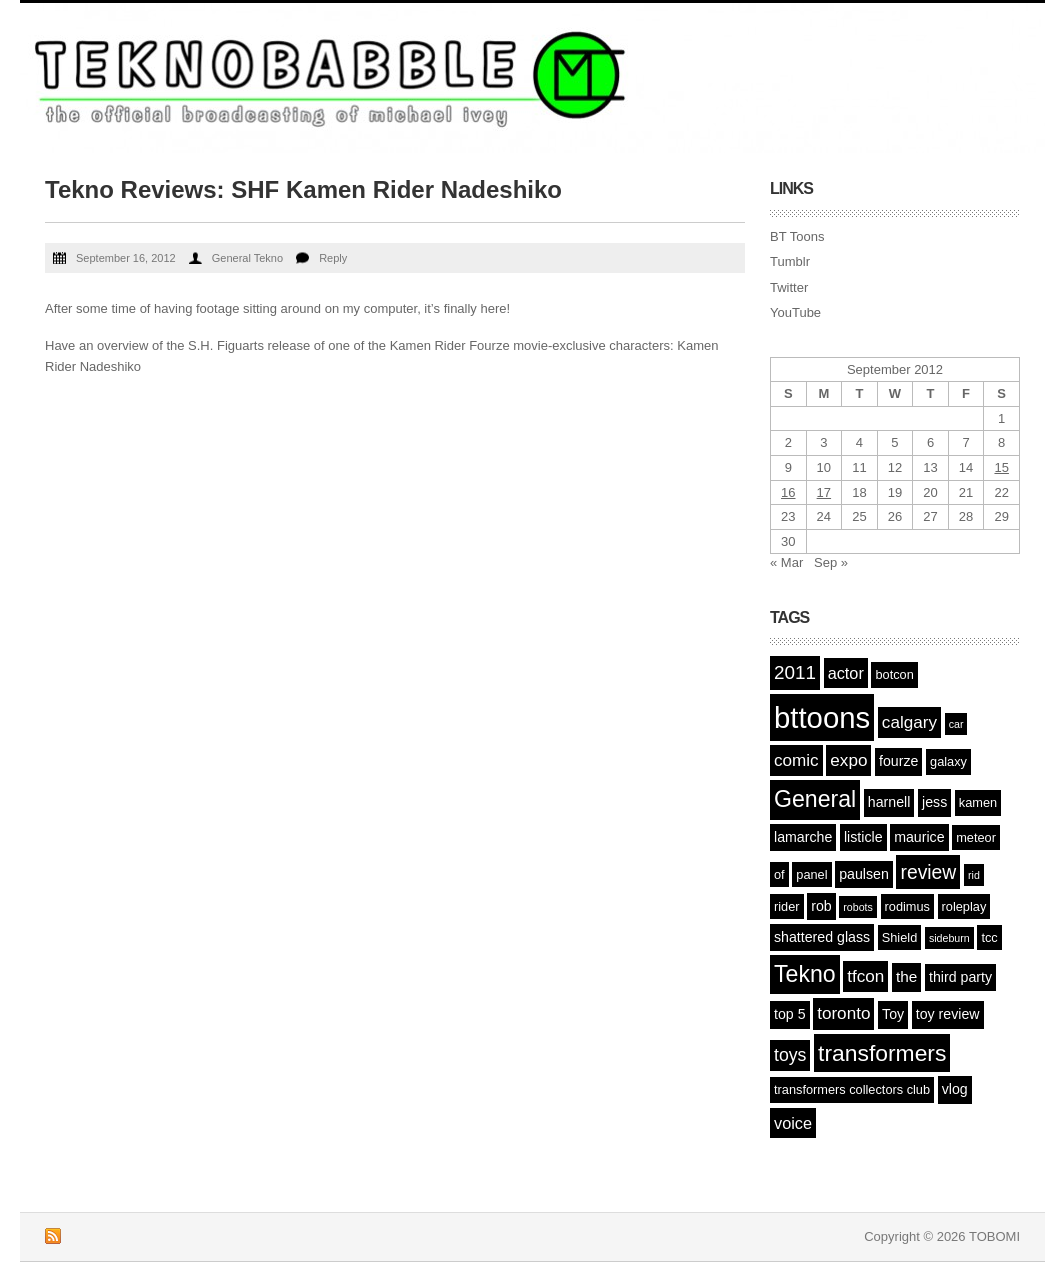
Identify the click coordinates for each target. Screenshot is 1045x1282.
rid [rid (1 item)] (974, 875)
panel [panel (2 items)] (811, 874)
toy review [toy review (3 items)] (948, 1014)
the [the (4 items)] (906, 976)
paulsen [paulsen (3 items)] (864, 874)
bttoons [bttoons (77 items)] (822, 717)
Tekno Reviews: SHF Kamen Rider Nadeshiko (303, 189)
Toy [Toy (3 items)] (893, 1014)
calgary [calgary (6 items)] (909, 722)
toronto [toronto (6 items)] (843, 1013)
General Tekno (247, 258)
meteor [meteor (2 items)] (976, 837)
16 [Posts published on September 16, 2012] (788, 492)
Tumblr (790, 261)
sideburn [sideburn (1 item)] (949, 938)
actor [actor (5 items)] (846, 673)
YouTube (795, 312)
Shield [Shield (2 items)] (900, 937)
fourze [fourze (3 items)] (898, 761)
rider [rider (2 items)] (787, 906)
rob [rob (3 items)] (821, 906)
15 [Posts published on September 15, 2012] (1001, 467)
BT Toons (797, 236)
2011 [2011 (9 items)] (795, 672)
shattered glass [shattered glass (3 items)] (822, 937)
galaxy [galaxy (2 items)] (948, 761)
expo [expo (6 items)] (848, 760)
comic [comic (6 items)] (796, 760)
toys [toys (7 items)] (790, 1055)
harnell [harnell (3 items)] (889, 802)
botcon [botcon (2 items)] (894, 674)
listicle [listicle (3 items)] (863, 837)
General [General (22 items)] (815, 799)
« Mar (786, 562)
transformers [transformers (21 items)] (882, 1053)
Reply (333, 258)
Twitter (789, 287)
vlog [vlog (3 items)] (955, 1089)
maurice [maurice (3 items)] (919, 837)
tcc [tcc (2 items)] (989, 937)
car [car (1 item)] (956, 724)
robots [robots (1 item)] (858, 907)
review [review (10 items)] (928, 872)
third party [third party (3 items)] (960, 977)
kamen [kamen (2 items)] (978, 802)
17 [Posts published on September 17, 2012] (824, 492)
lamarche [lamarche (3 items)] (803, 837)
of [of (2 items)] (779, 874)
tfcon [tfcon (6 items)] (865, 976)
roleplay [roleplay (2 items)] (964, 906)
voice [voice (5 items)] (793, 1123)
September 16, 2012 (126, 258)
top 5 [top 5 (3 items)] (790, 1014)
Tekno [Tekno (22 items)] (805, 974)
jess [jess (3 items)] (934, 802)
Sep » (831, 562)
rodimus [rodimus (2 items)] (907, 906)
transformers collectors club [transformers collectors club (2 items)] (852, 1089)
